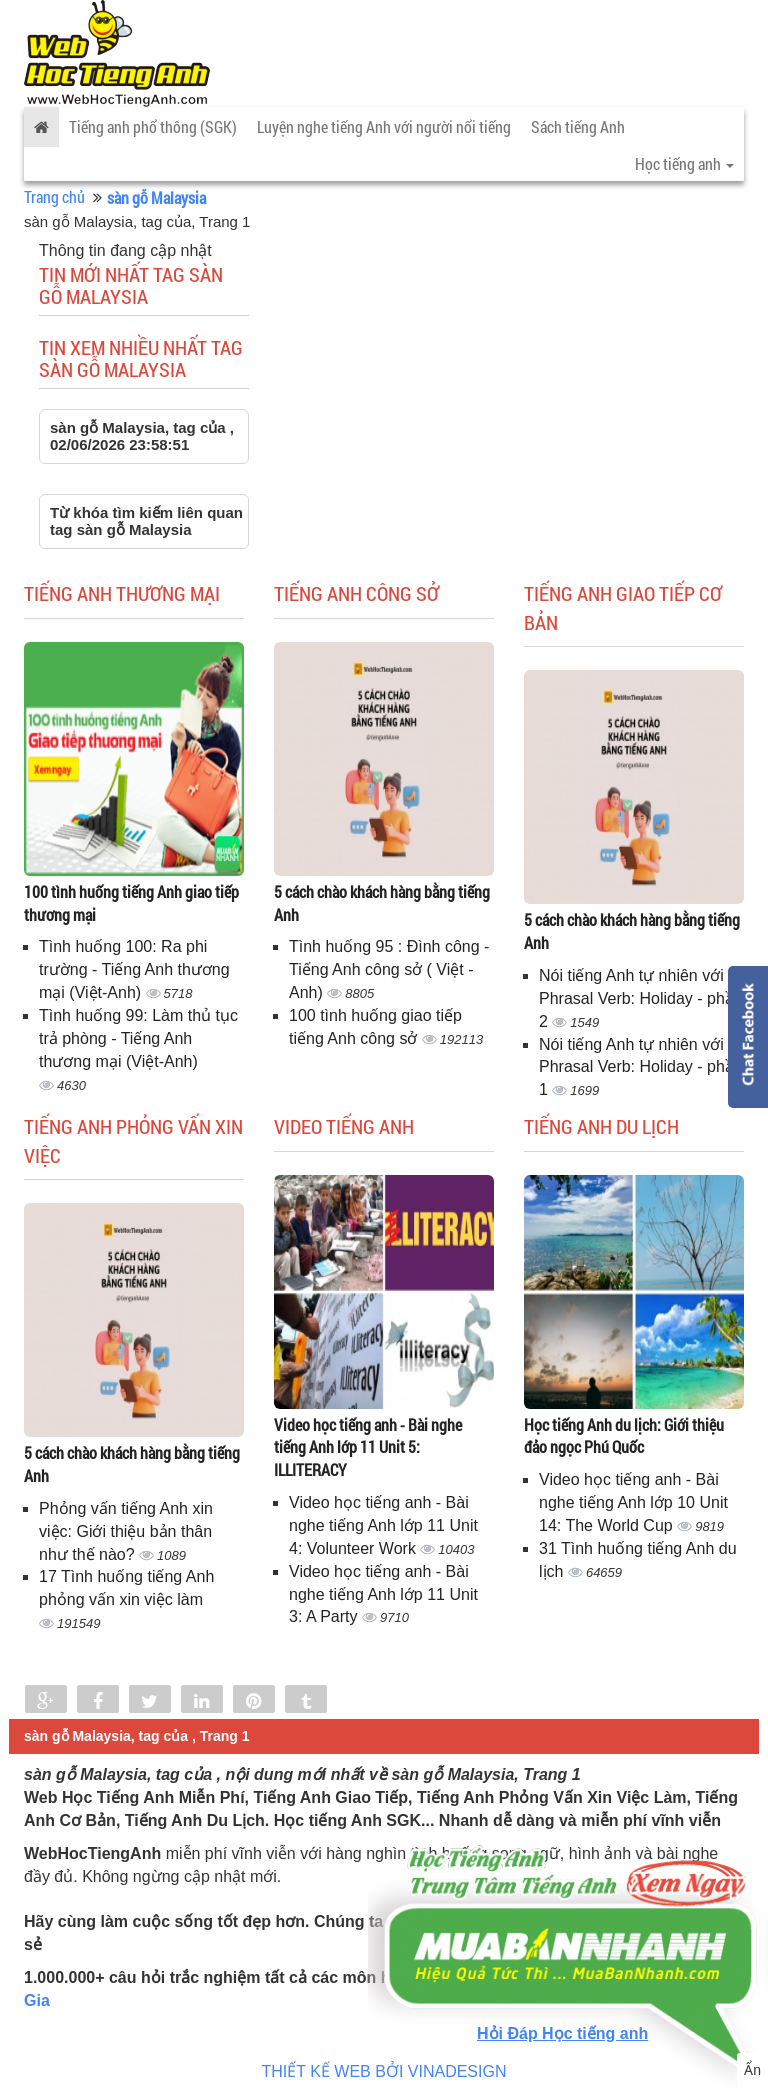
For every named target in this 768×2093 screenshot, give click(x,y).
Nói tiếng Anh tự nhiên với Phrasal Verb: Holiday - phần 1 (641, 1067)
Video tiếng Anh (344, 1126)
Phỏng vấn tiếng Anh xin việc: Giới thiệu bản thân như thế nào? (126, 1531)
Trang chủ (54, 196)
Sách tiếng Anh (578, 126)
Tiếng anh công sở (356, 593)
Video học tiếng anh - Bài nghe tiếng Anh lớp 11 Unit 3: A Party (383, 1594)
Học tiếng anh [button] (684, 163)
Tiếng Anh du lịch (601, 1126)
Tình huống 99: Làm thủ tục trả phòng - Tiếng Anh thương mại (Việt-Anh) (138, 1038)
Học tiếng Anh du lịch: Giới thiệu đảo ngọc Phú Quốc (624, 1436)
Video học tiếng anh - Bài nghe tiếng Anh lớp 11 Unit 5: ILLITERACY (368, 1447)
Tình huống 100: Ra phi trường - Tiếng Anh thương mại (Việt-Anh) (134, 969)
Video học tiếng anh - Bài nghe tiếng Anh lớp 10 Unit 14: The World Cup (633, 1502)
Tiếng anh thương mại (122, 593)
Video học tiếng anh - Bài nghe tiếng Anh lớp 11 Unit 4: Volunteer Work (383, 1525)
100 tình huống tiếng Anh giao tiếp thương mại (131, 903)
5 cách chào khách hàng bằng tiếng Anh (382, 903)
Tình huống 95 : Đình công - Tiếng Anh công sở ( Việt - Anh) (389, 969)
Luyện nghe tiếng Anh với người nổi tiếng (384, 126)
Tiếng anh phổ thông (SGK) (153, 126)
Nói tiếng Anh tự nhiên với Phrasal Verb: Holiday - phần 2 (641, 998)
